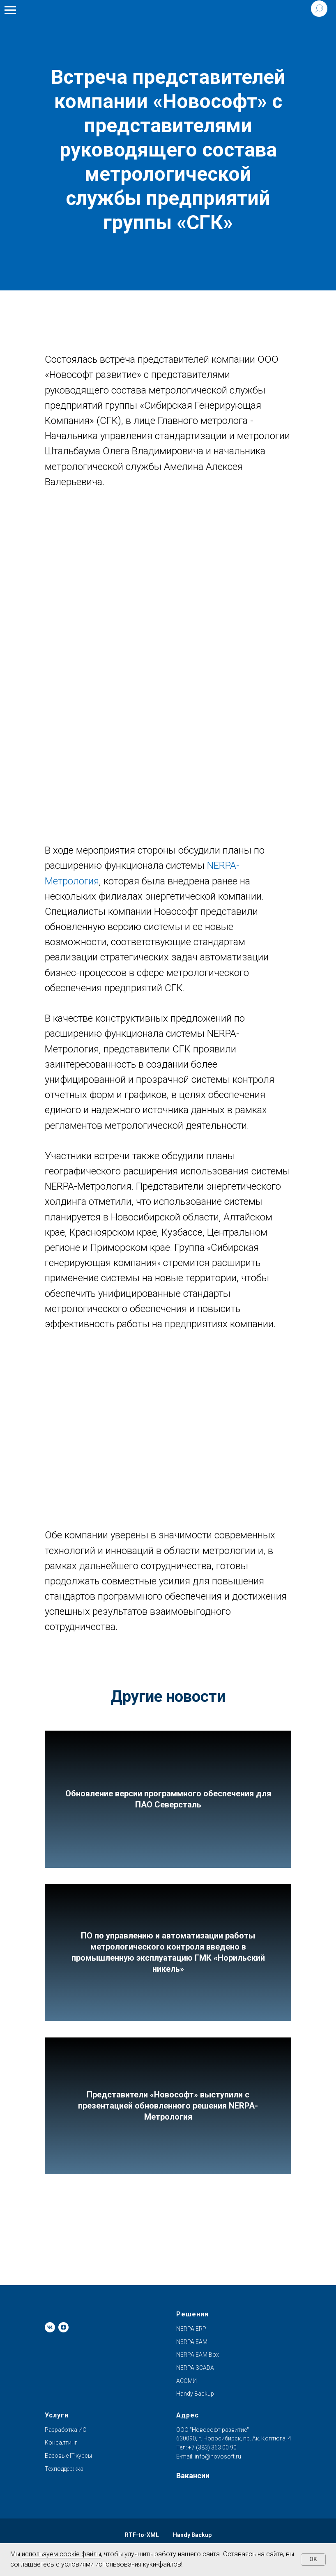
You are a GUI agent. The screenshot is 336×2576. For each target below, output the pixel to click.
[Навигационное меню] (10, 10)
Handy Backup (195, 2393)
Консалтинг (61, 2442)
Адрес (187, 2415)
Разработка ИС (65, 2429)
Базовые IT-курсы (68, 2455)
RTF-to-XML (142, 2535)
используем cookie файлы (61, 2554)
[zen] (63, 2327)
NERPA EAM (191, 2342)
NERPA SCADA (195, 2367)
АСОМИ (186, 2381)
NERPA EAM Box (197, 2354)
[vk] (50, 2327)
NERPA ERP (191, 2328)
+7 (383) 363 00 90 (212, 2447)
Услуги (57, 2415)
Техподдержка (64, 2469)
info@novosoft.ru (218, 2456)
